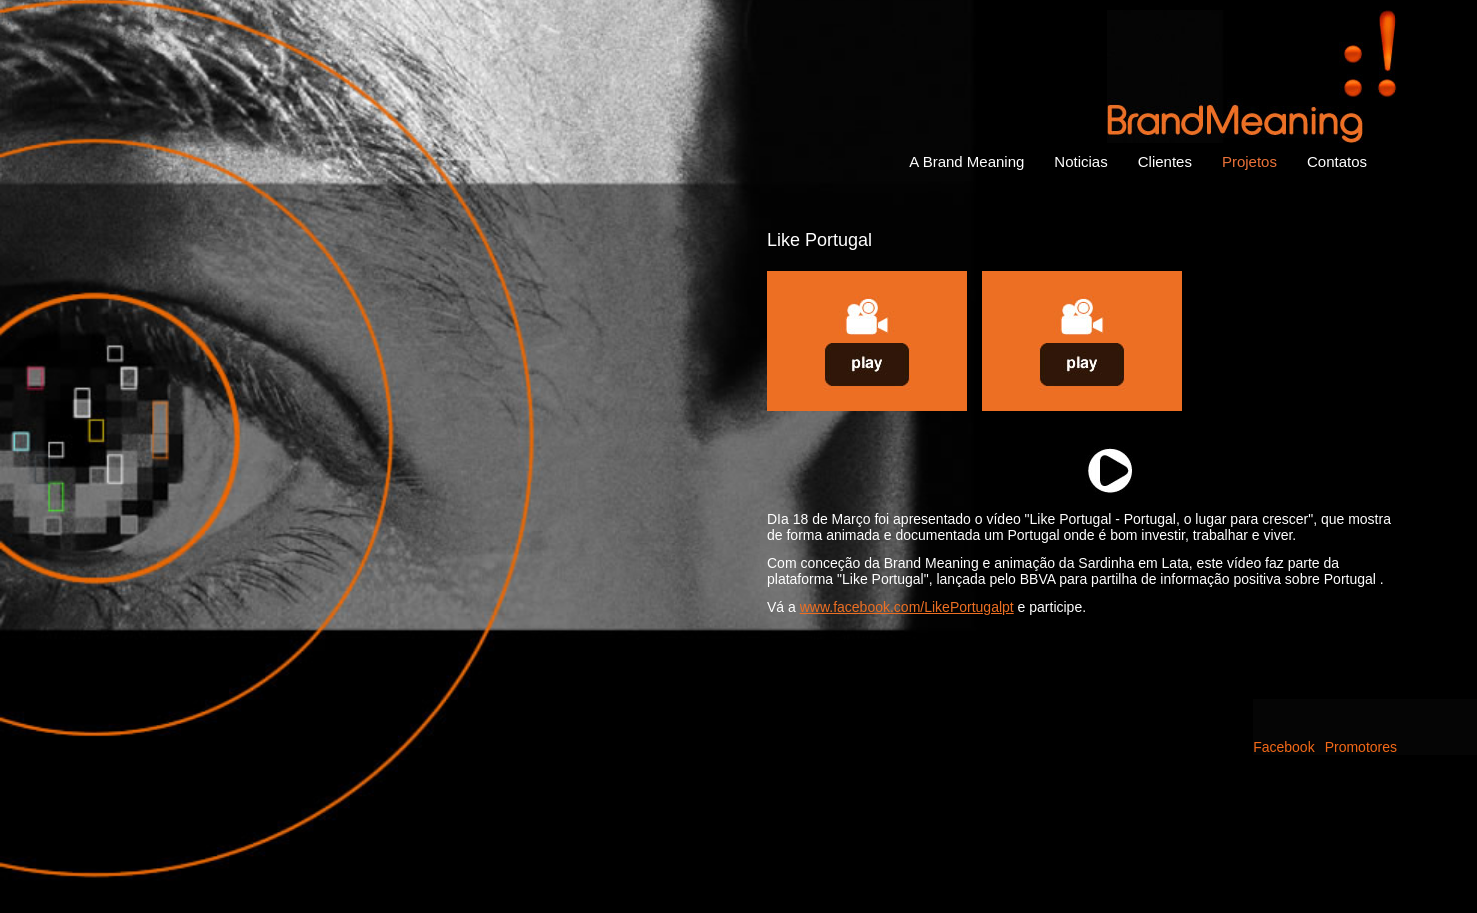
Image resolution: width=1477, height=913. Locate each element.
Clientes (1165, 161)
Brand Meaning (1252, 76)
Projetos (1249, 161)
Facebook (1283, 747)
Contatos (1337, 161)
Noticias (1080, 161)
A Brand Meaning (966, 161)
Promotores (1361, 747)
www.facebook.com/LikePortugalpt (907, 607)
